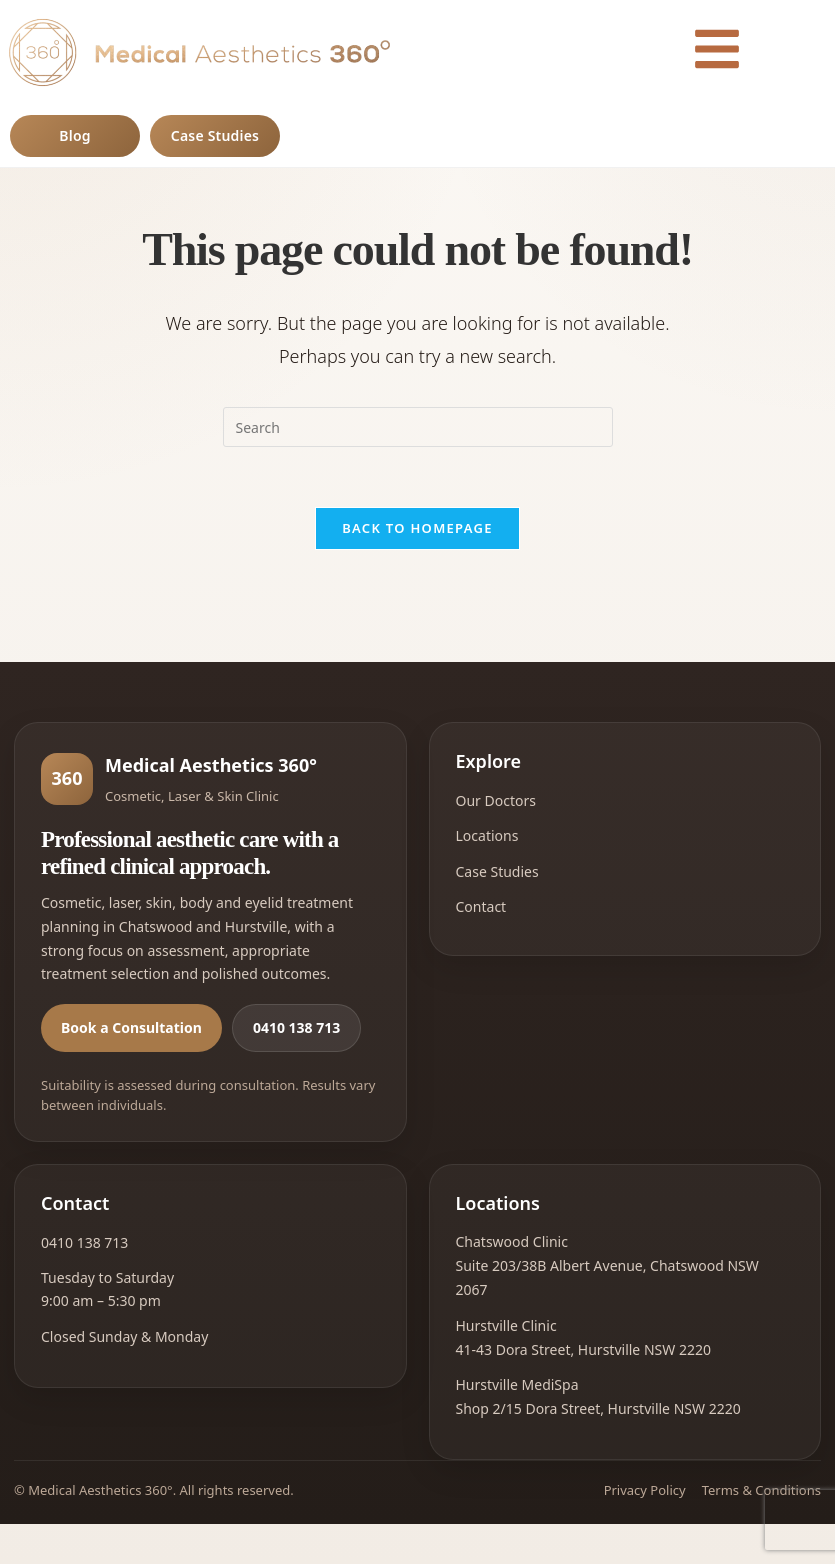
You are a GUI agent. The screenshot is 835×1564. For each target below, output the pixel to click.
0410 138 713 (296, 1027)
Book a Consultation (131, 1027)
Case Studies (215, 135)
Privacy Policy (645, 1490)
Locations (487, 835)
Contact (481, 906)
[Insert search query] (418, 427)
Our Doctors (496, 800)
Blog (74, 135)
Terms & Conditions (761, 1490)
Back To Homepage (417, 528)
